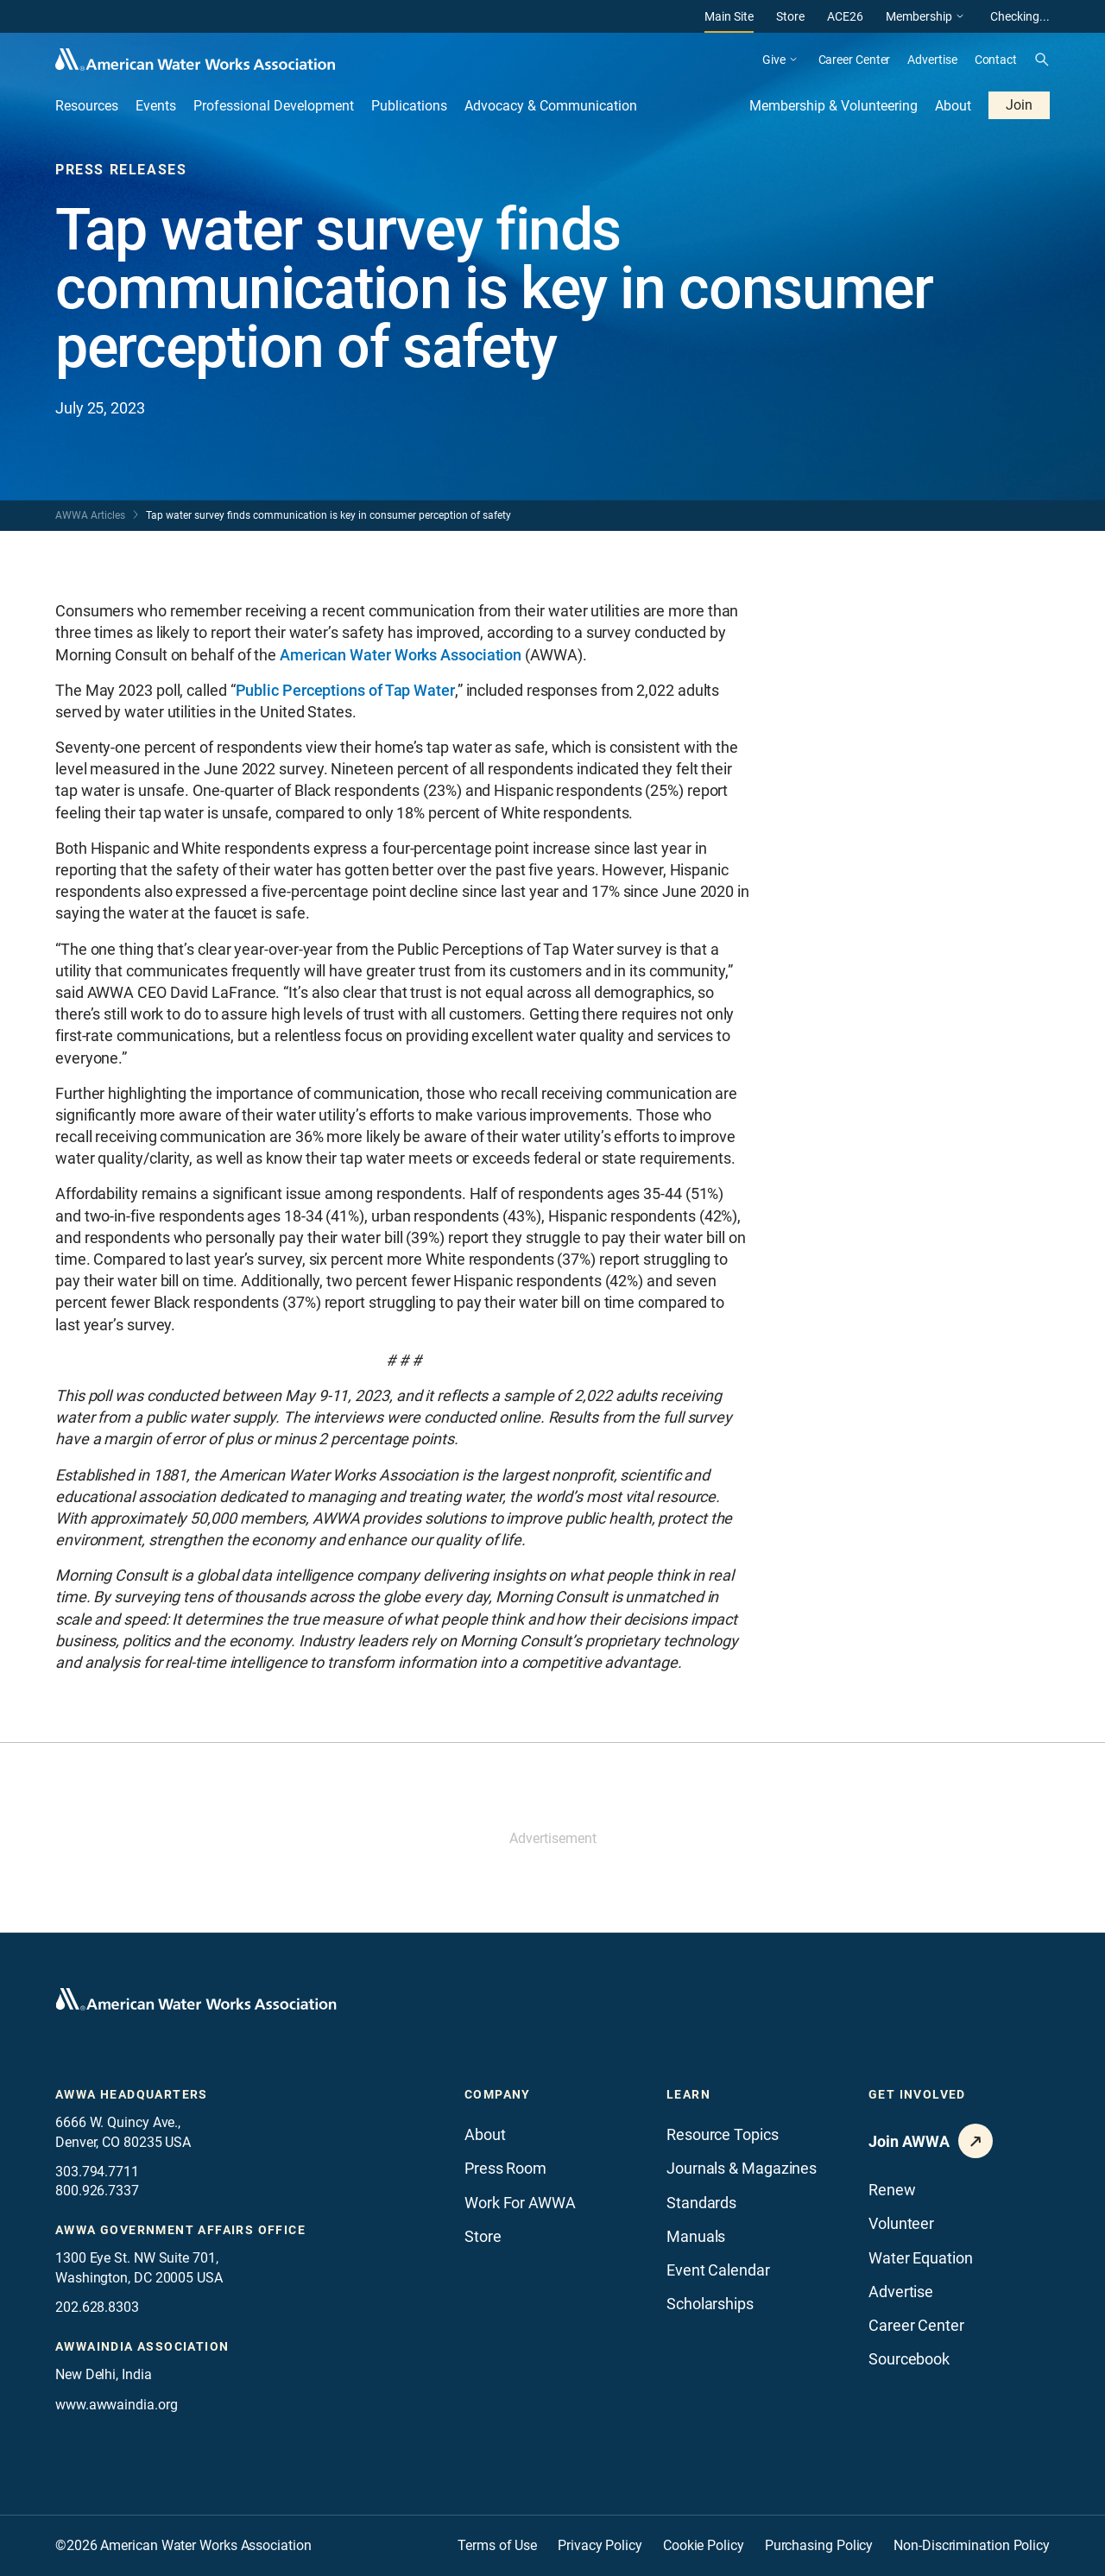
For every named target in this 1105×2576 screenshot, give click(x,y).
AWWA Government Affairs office (180, 2230)
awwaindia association (142, 2346)
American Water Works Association (400, 655)
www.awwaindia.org (116, 2404)
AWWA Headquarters (131, 2094)
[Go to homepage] (196, 1999)
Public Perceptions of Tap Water (345, 690)
